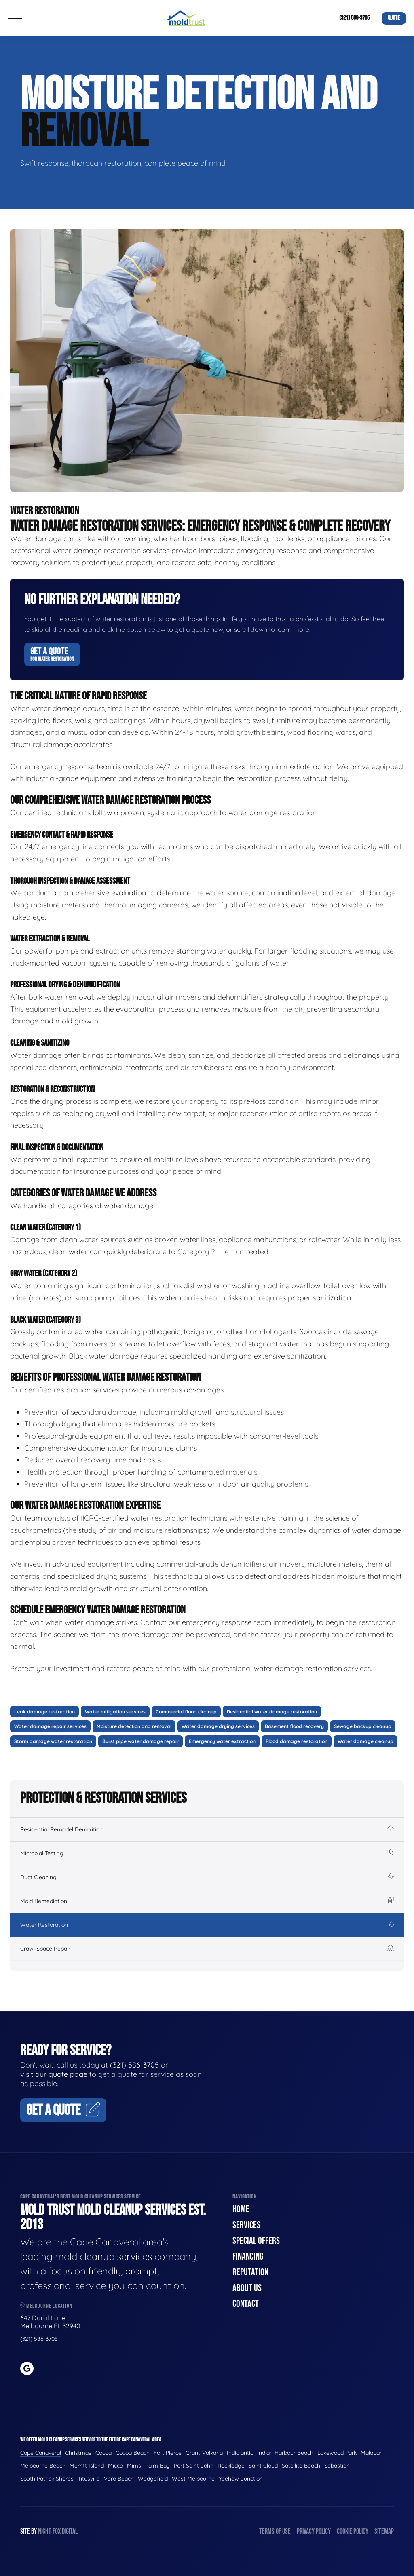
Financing (247, 2256)
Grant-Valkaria (204, 2452)
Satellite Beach (301, 2465)
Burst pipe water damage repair (140, 1741)
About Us (247, 2288)
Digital (70, 2531)
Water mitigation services (115, 1712)
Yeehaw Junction (241, 2478)
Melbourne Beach (42, 2465)
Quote (394, 18)
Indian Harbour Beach (285, 2452)
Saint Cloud (263, 2465)
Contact (245, 2304)
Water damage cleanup (365, 1741)
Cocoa (103, 2452)
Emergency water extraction (222, 1741)
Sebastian (337, 2465)
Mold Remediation (207, 1901)
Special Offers (256, 2241)
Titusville (89, 2478)
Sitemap (384, 2531)
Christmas (78, 2452)
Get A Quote (52, 654)
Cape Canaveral (40, 2452)
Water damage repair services (50, 1726)
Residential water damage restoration (272, 1712)
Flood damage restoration (296, 1741)
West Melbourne (193, 2478)
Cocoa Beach (133, 2452)
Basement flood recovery (294, 1726)
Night (44, 2531)
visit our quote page (53, 2074)
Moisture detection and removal (134, 1726)
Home (240, 2209)
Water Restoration (207, 1924)
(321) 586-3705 (354, 18)
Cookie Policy (352, 2531)
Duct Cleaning (207, 1877)
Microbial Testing (207, 1853)
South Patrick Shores (47, 2478)
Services (246, 2225)
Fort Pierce (168, 2452)
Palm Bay (157, 2465)
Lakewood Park (337, 2452)
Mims (134, 2465)
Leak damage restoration (44, 1712)
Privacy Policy (314, 2531)
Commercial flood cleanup (186, 1712)
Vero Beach (119, 2478)
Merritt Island (87, 2465)
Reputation (250, 2272)
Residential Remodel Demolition (207, 1829)
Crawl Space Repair (207, 1948)
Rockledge (231, 2465)
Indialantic (240, 2452)
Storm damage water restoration (53, 1741)
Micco (115, 2465)
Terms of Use (275, 2531)
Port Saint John (193, 2465)
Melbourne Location (46, 2305)
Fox (57, 2531)
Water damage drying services (218, 1726)
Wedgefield (153, 2478)
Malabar (371, 2452)
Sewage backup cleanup (362, 1726)
